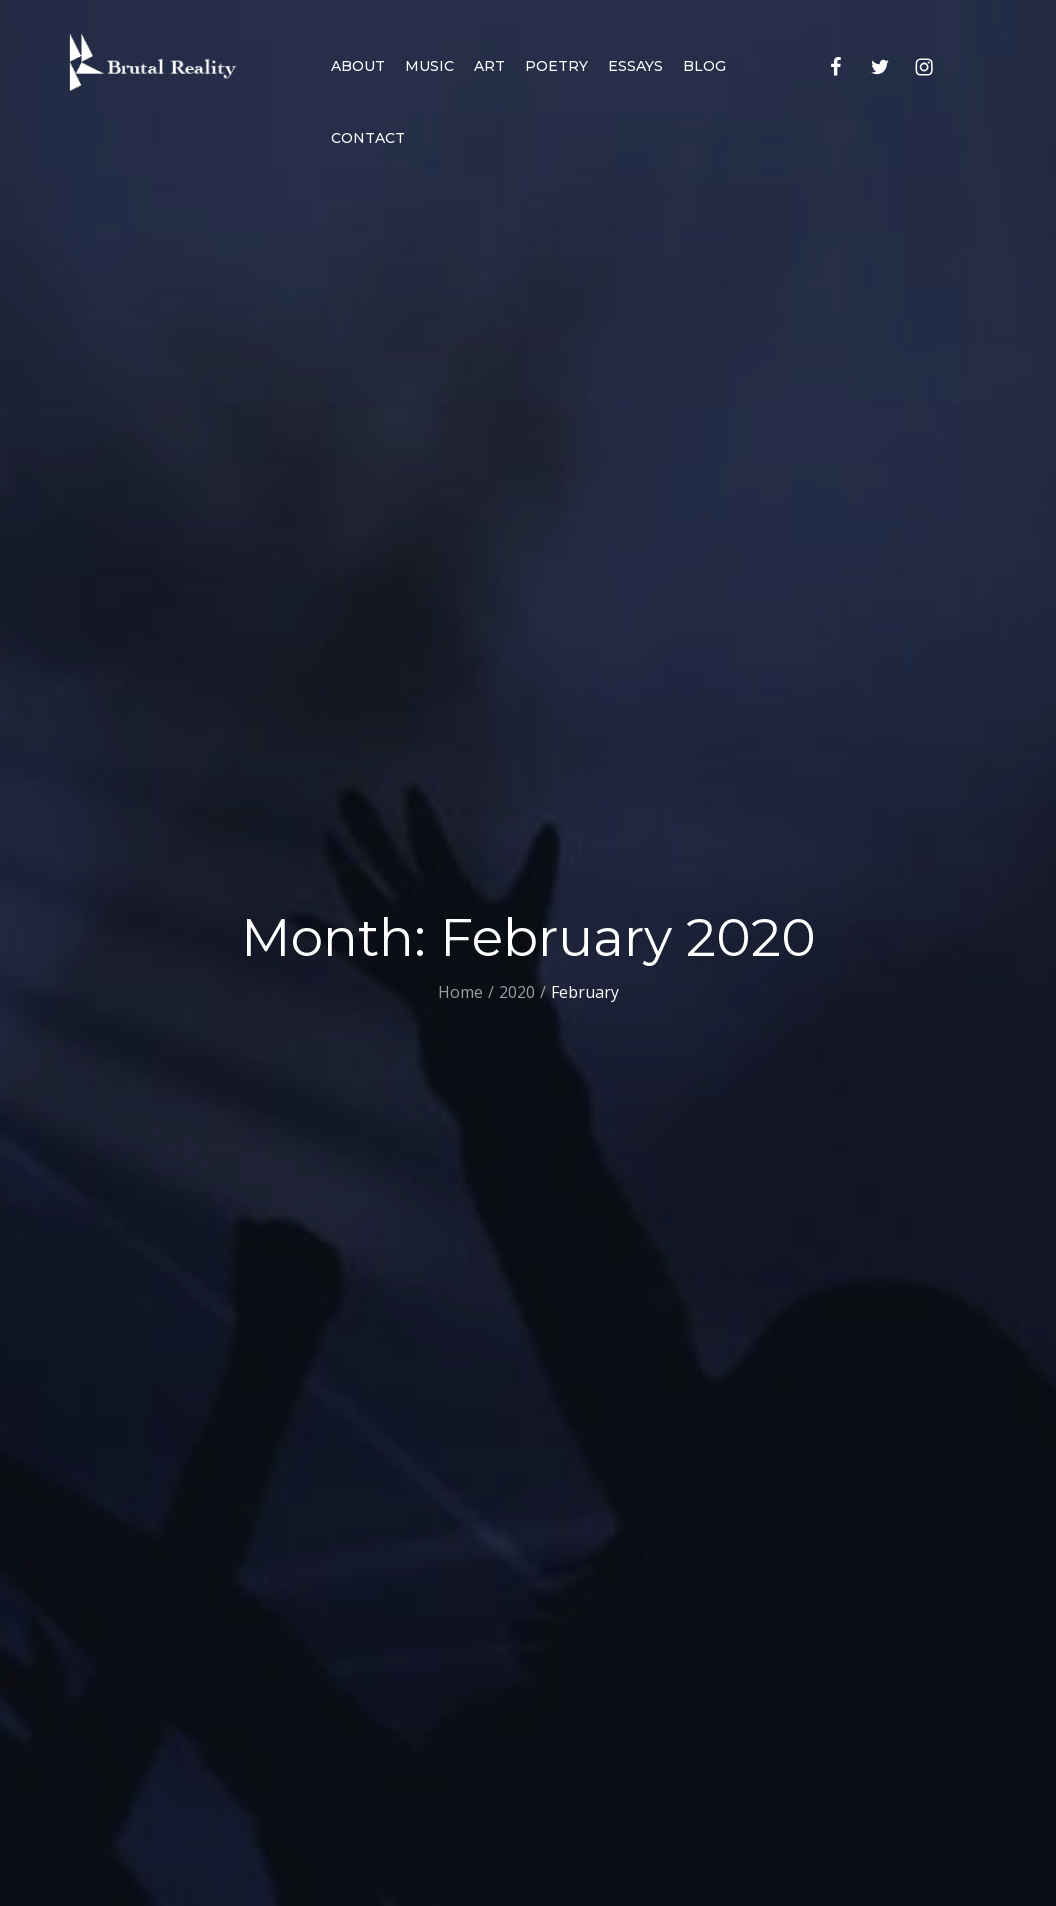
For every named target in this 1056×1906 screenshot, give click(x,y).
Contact (368, 138)
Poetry (556, 66)
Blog (704, 66)
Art (489, 66)
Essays (635, 66)
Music (429, 66)
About (358, 66)
